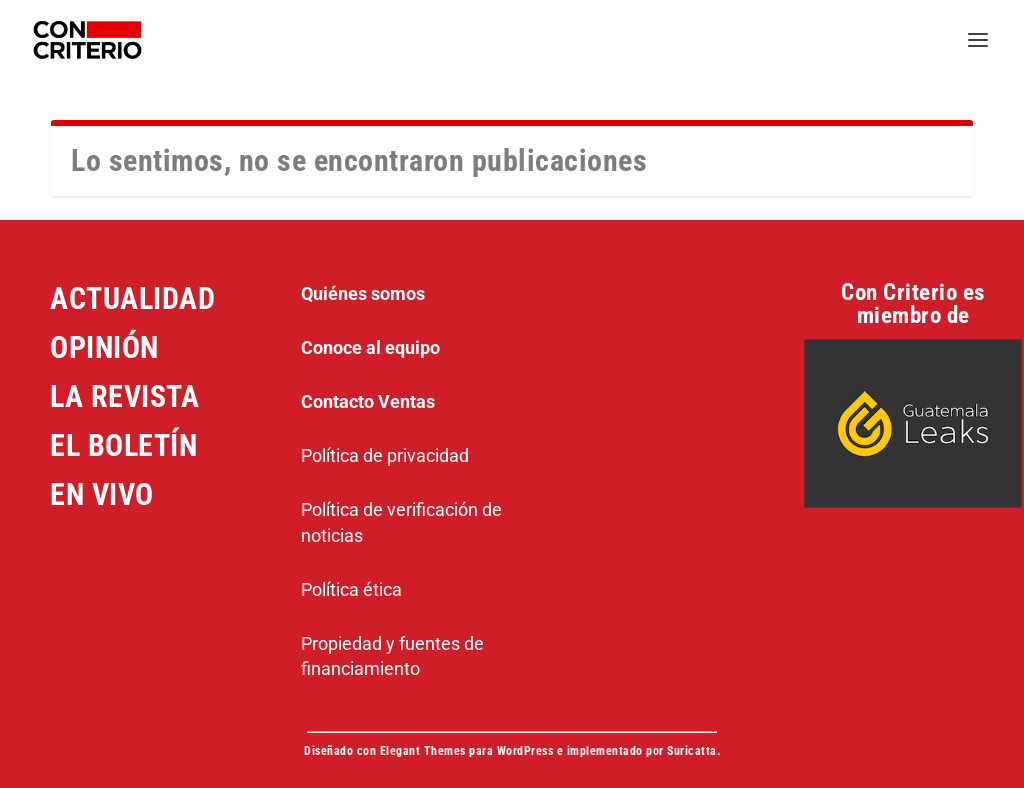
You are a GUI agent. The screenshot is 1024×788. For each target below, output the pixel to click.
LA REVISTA (124, 396)
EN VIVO (102, 494)
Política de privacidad (385, 455)
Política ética (351, 589)
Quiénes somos (363, 293)
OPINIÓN (104, 347)
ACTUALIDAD (132, 298)
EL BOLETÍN (123, 445)
